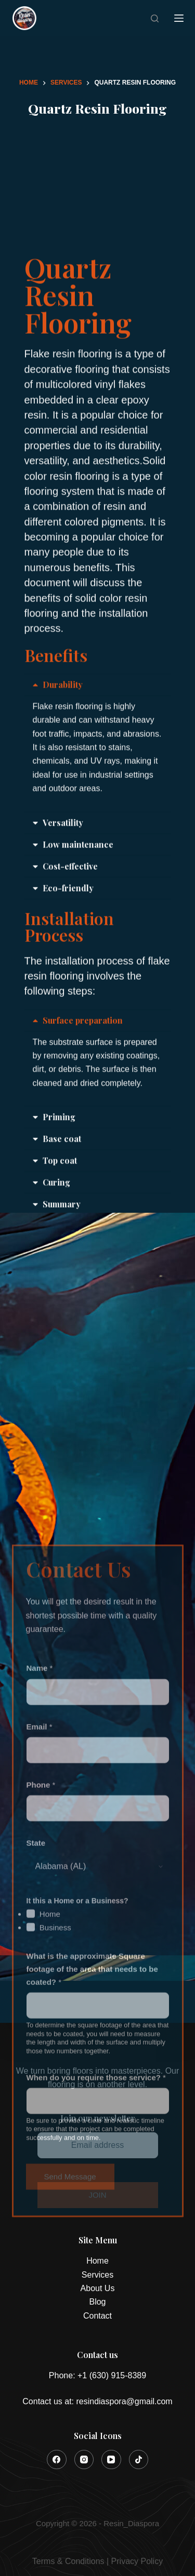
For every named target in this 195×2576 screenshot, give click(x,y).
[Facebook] (57, 2460)
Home (50, 2118)
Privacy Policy (137, 2561)
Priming (59, 1190)
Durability (63, 757)
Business (55, 2131)
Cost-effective (70, 939)
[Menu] (179, 18)
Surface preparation (83, 1093)
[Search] (155, 18)
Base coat (62, 1212)
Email (40, 1930)
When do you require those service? (96, 2281)
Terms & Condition (66, 2561)
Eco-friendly (68, 960)
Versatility (63, 895)
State (36, 2047)
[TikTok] (139, 2460)
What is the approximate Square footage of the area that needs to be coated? (92, 2173)
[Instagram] (84, 2460)
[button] (98, 758)
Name (40, 1872)
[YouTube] (111, 2460)
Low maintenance (78, 917)
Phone (41, 1988)
